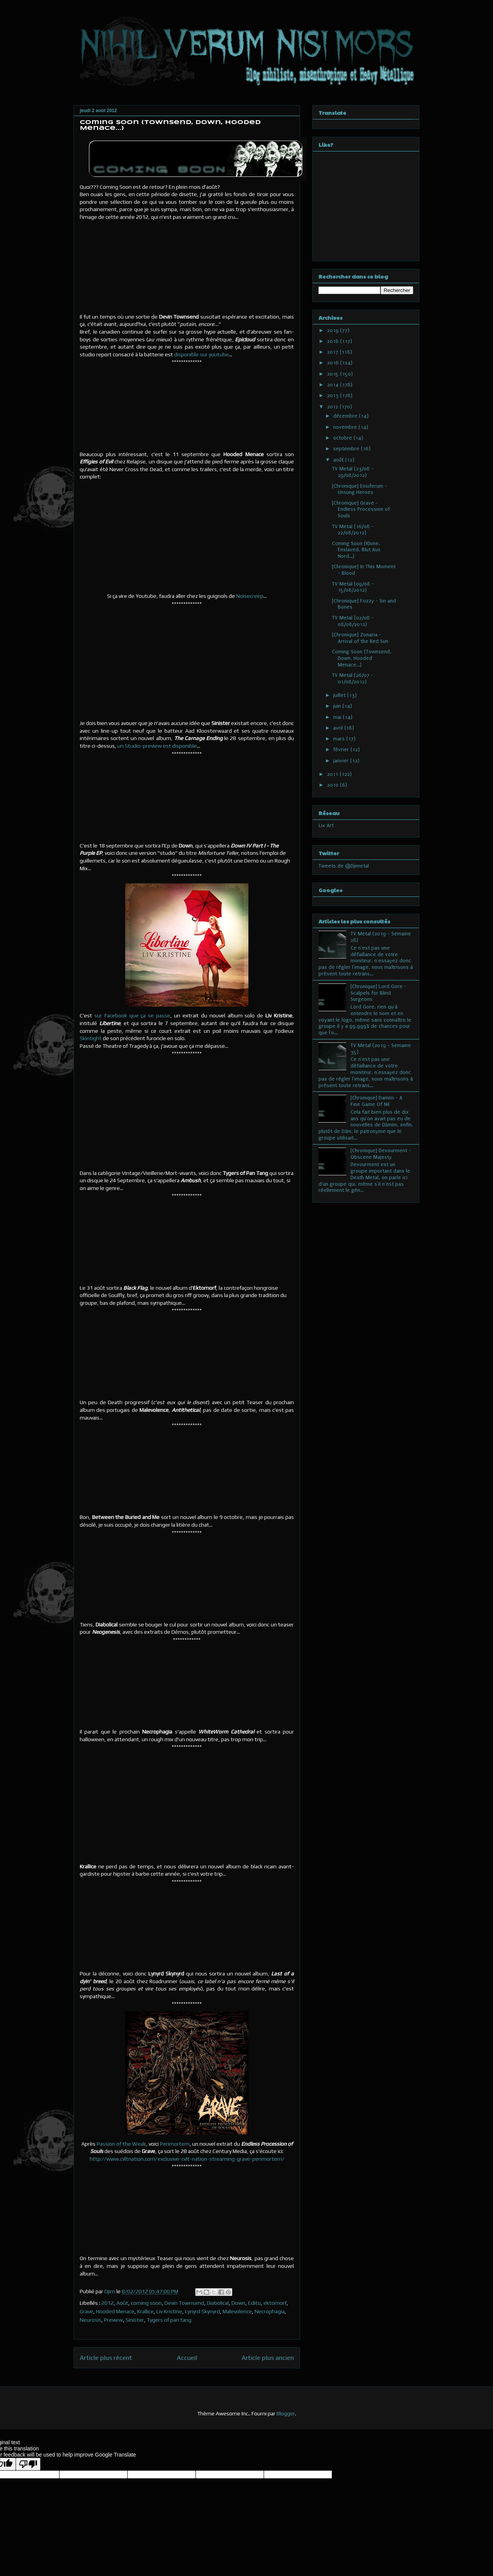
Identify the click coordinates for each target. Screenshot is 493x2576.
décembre (346, 416)
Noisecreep (249, 596)
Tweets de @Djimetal (344, 866)
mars (339, 739)
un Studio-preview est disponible (157, 746)
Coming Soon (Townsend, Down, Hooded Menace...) (361, 658)
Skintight (91, 1038)
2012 (107, 2303)
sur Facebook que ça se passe (132, 1015)
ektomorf (275, 2303)
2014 (333, 385)
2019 (333, 330)
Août (122, 2303)
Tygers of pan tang (169, 2320)
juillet (340, 695)
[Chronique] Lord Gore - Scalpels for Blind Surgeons (378, 992)
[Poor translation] (28, 2464)
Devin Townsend (184, 2303)
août (339, 460)
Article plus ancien (267, 2357)
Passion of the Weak (121, 2144)
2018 (333, 341)
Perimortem (174, 2144)
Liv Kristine (169, 2311)
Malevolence (237, 2311)
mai (338, 717)
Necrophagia (270, 2311)
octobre (343, 438)
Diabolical (218, 2303)
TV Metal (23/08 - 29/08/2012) (353, 472)
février (341, 749)
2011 (333, 774)
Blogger (286, 2413)
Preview (113, 2320)
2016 (333, 363)
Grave (86, 2311)
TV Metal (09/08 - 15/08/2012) (353, 587)
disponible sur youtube (201, 354)
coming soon (146, 2303)
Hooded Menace (115, 2311)
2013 (333, 395)
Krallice (145, 2311)
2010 (333, 785)
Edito (254, 2303)
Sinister (135, 2320)
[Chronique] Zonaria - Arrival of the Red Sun (360, 638)
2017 (333, 352)
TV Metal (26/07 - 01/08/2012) (352, 678)
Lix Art (326, 825)
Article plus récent (106, 2357)
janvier (341, 761)
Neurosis (90, 2320)
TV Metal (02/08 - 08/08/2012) (353, 621)
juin (337, 706)
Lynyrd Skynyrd (202, 2311)
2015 (333, 374)
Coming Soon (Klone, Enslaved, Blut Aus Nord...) (356, 549)
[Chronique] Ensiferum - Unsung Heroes (359, 489)
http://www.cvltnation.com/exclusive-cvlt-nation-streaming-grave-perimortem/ (187, 2159)
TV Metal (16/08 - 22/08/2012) (353, 530)
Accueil (187, 2357)
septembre (347, 448)
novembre (346, 427)
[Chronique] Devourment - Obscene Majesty (380, 1154)
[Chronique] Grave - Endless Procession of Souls (361, 509)
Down (238, 2303)
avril (338, 728)
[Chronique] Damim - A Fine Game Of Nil (376, 1101)
